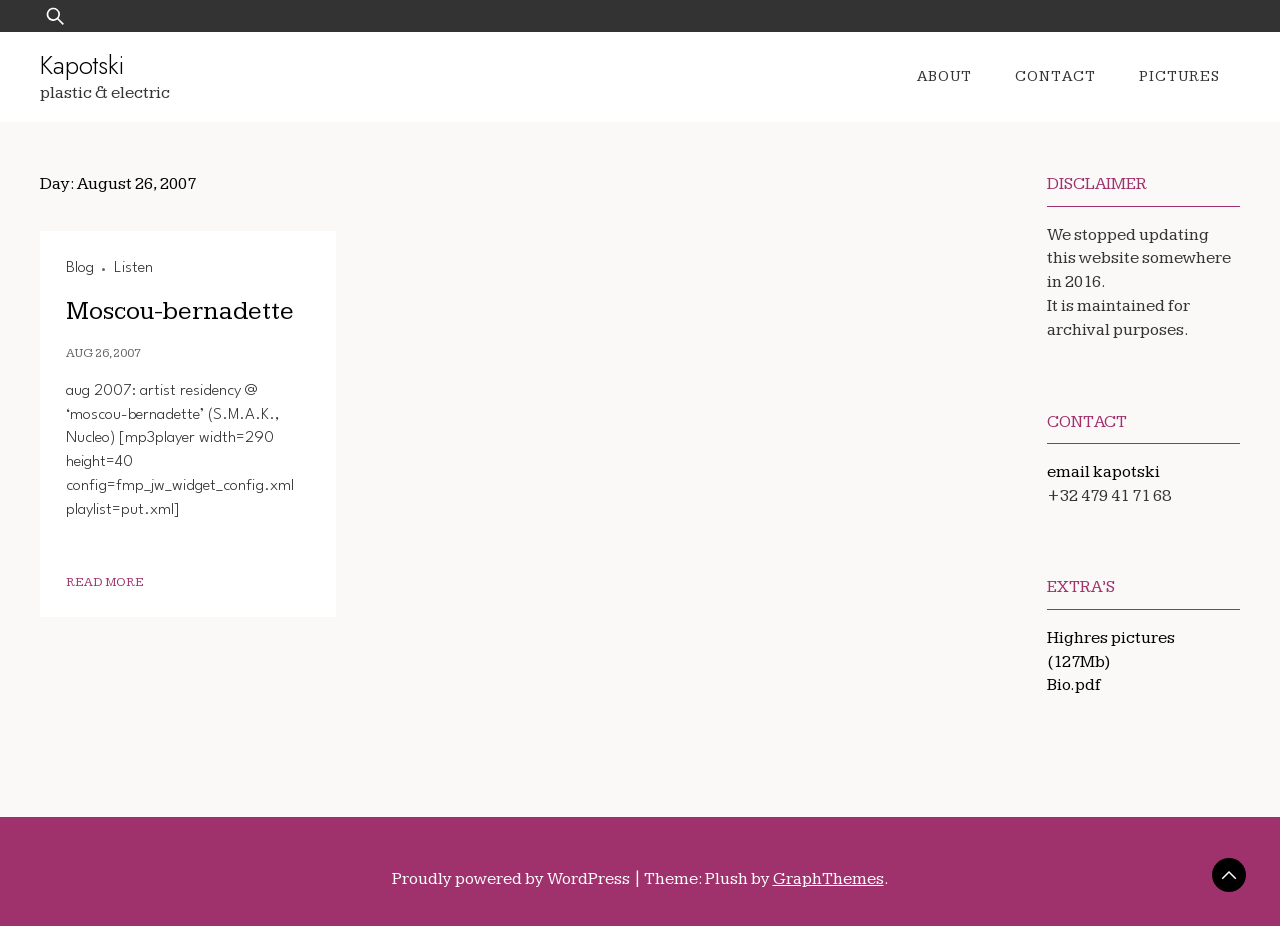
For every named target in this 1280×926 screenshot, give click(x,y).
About (944, 76)
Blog (80, 268)
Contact (1055, 76)
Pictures (1179, 76)
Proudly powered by (512, 879)
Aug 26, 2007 (103, 353)
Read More (105, 582)
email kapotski (1103, 472)
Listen (133, 268)
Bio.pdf (1074, 685)
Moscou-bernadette (180, 311)
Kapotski (82, 65)
